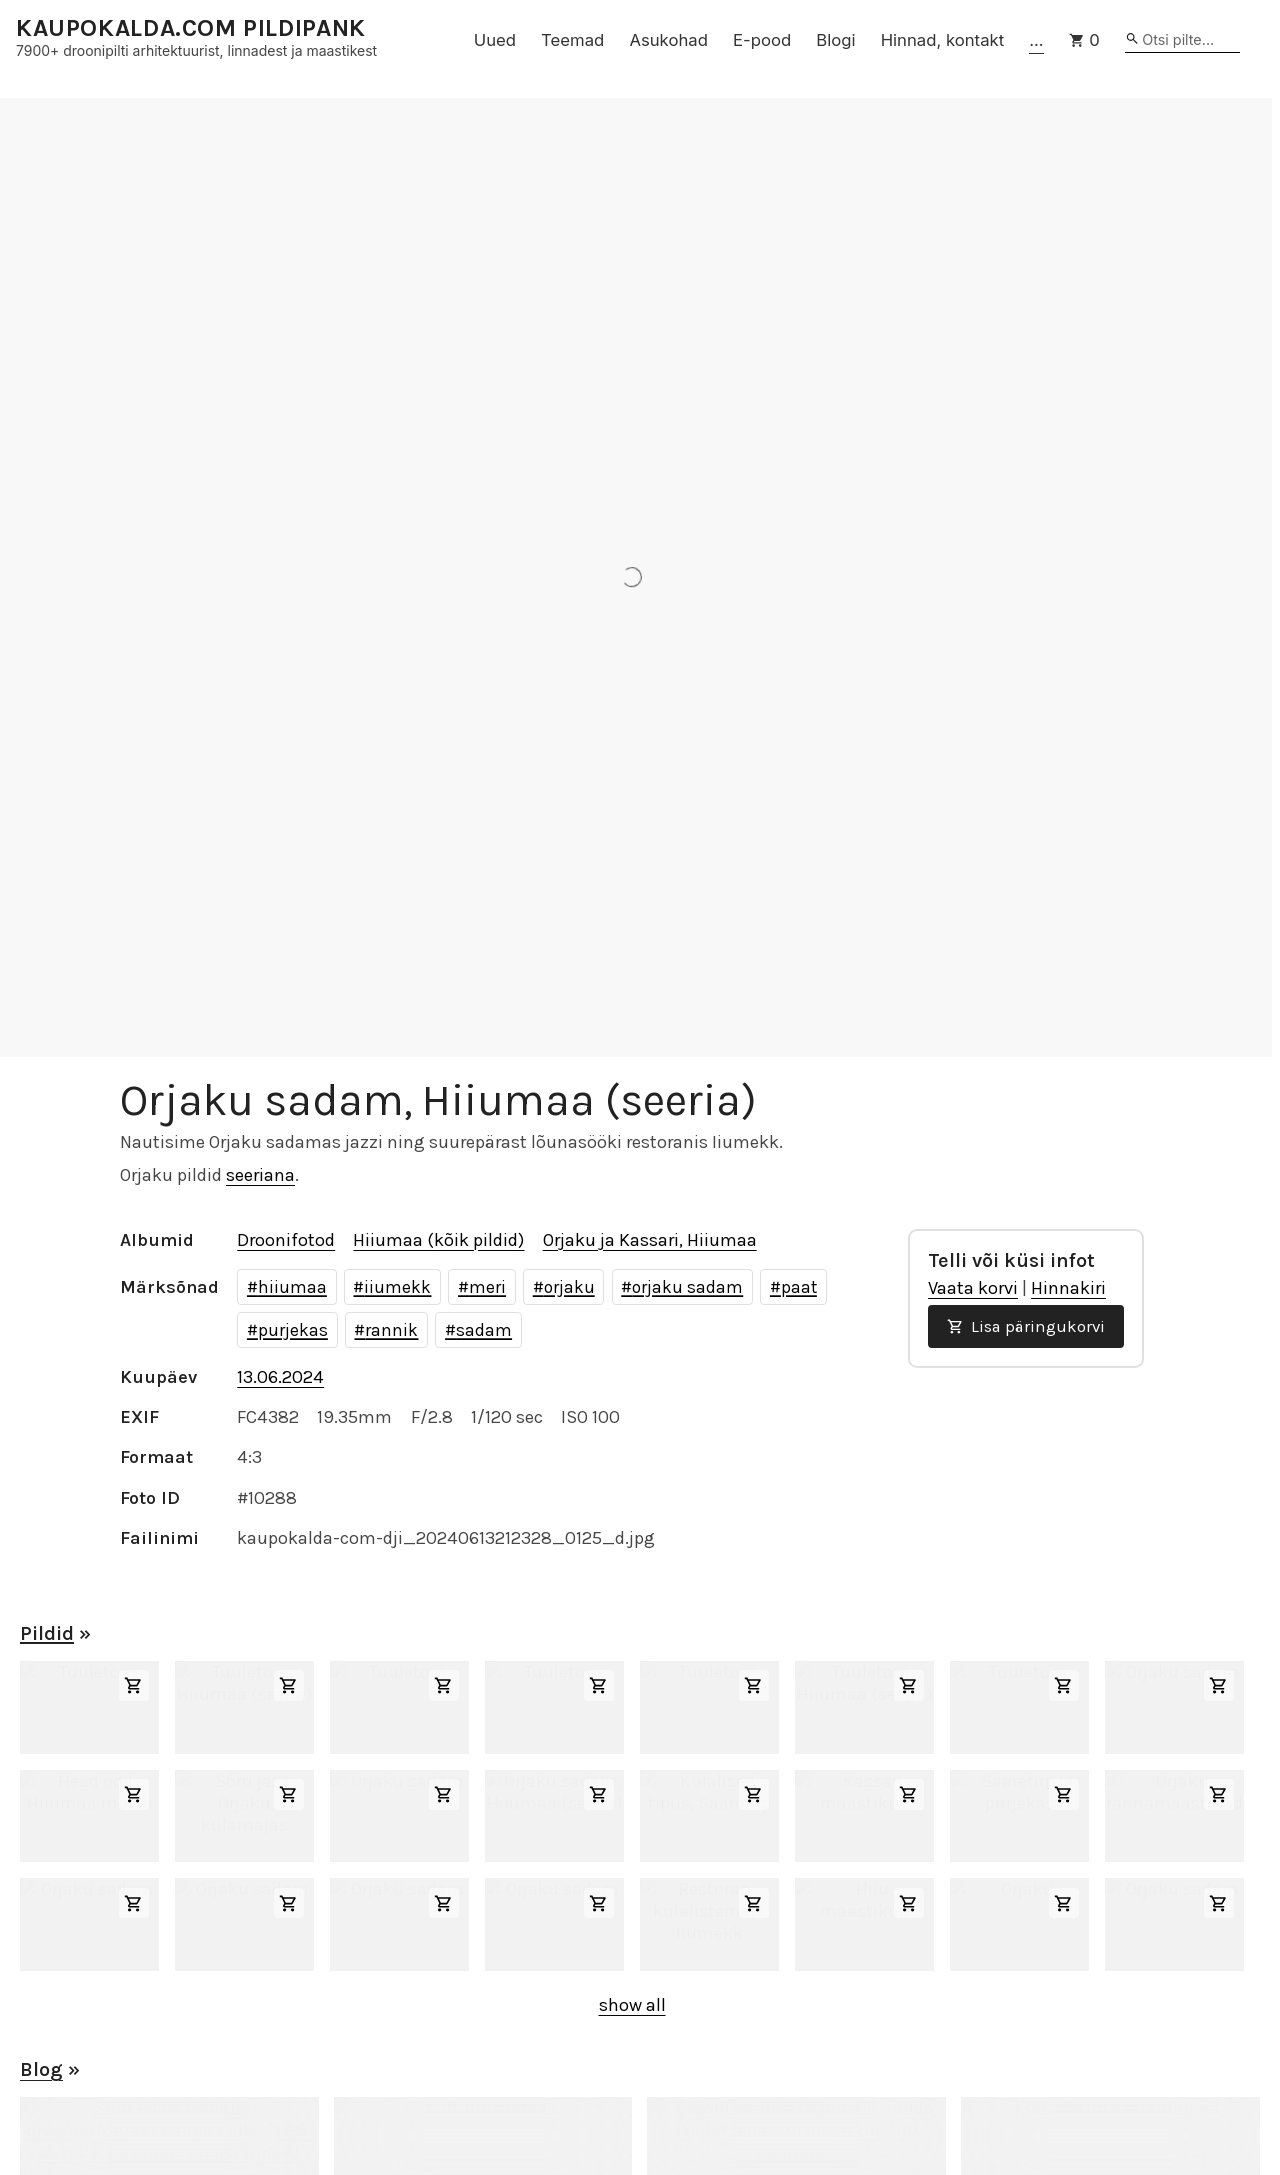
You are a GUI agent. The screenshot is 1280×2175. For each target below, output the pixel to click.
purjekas (293, 1330)
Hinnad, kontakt (943, 40)
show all (632, 2005)
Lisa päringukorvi (1026, 1326)
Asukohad (668, 40)
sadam (484, 1330)
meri (487, 1287)
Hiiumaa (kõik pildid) (438, 1240)
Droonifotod (286, 1240)
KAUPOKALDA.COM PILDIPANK (191, 28)
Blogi (835, 40)
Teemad (572, 40)
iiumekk (397, 1287)
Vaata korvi (973, 1288)
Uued (495, 40)
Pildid (47, 1633)
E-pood (762, 40)
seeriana (260, 1175)
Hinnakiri (1068, 1288)
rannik (391, 1330)
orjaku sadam (687, 1287)
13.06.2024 (280, 1377)
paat (799, 1287)
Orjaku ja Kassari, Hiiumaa (650, 1240)
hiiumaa (292, 1287)
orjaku (569, 1287)
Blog (41, 2069)
